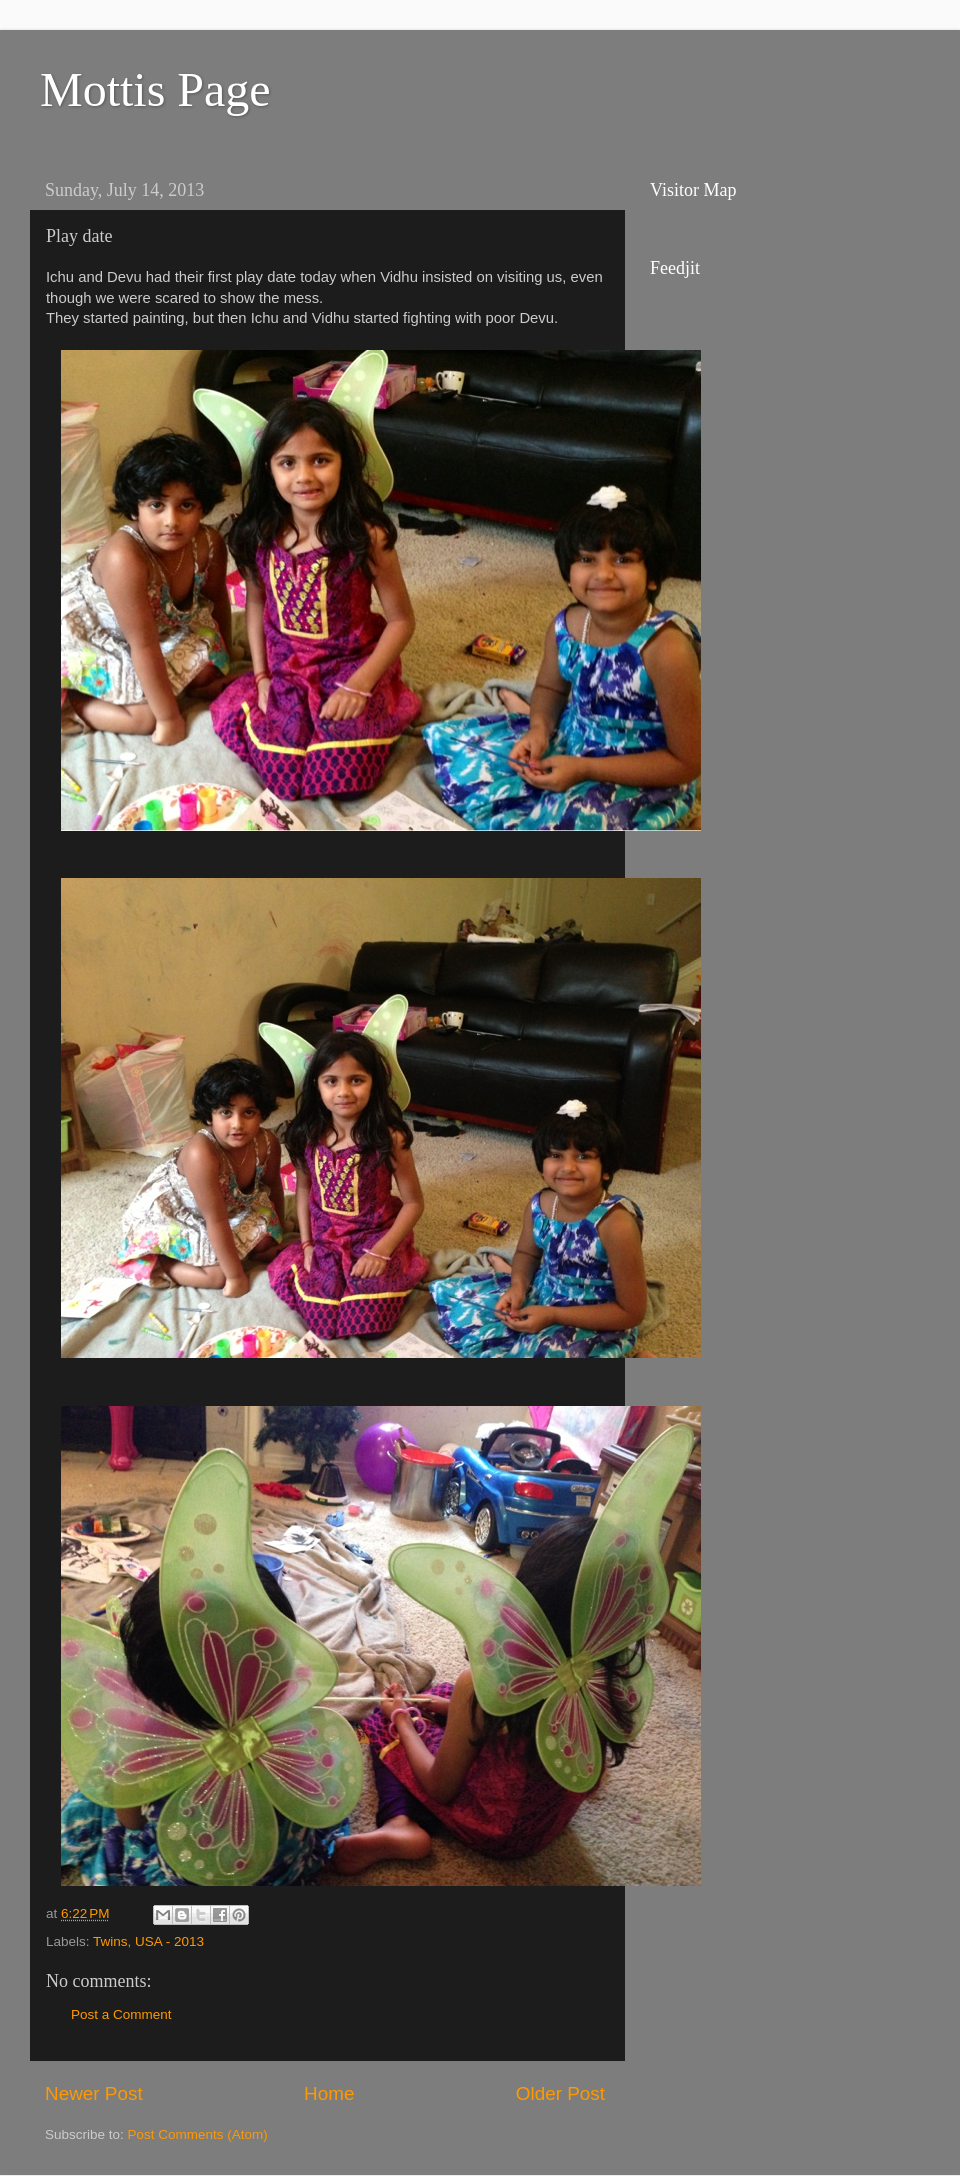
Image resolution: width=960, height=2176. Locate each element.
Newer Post (94, 2093)
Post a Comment (121, 2014)
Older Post (560, 2093)
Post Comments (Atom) (198, 2134)
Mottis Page (155, 89)
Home (329, 2093)
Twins (110, 1941)
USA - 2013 (169, 1941)
